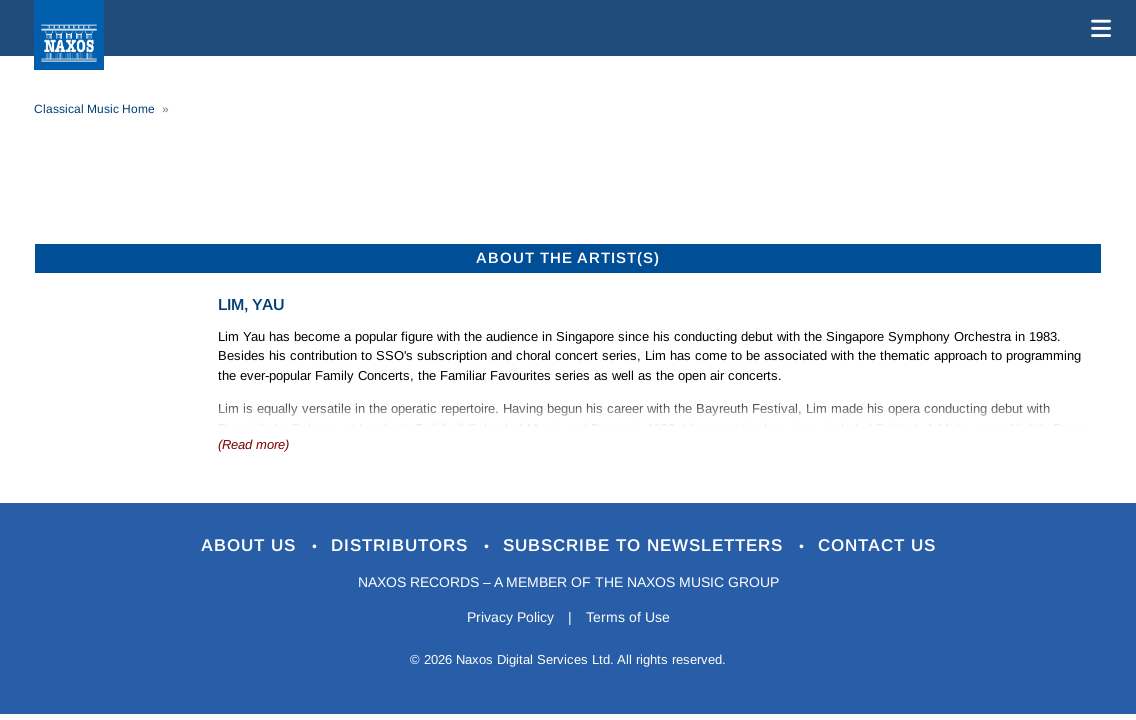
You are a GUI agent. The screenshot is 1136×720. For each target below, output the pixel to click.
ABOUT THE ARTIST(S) (568, 257)
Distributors (402, 545)
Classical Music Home (94, 109)
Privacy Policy (510, 617)
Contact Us (877, 545)
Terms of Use (628, 617)
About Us (251, 545)
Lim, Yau (251, 304)
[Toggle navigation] (1097, 28)
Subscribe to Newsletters (646, 545)
